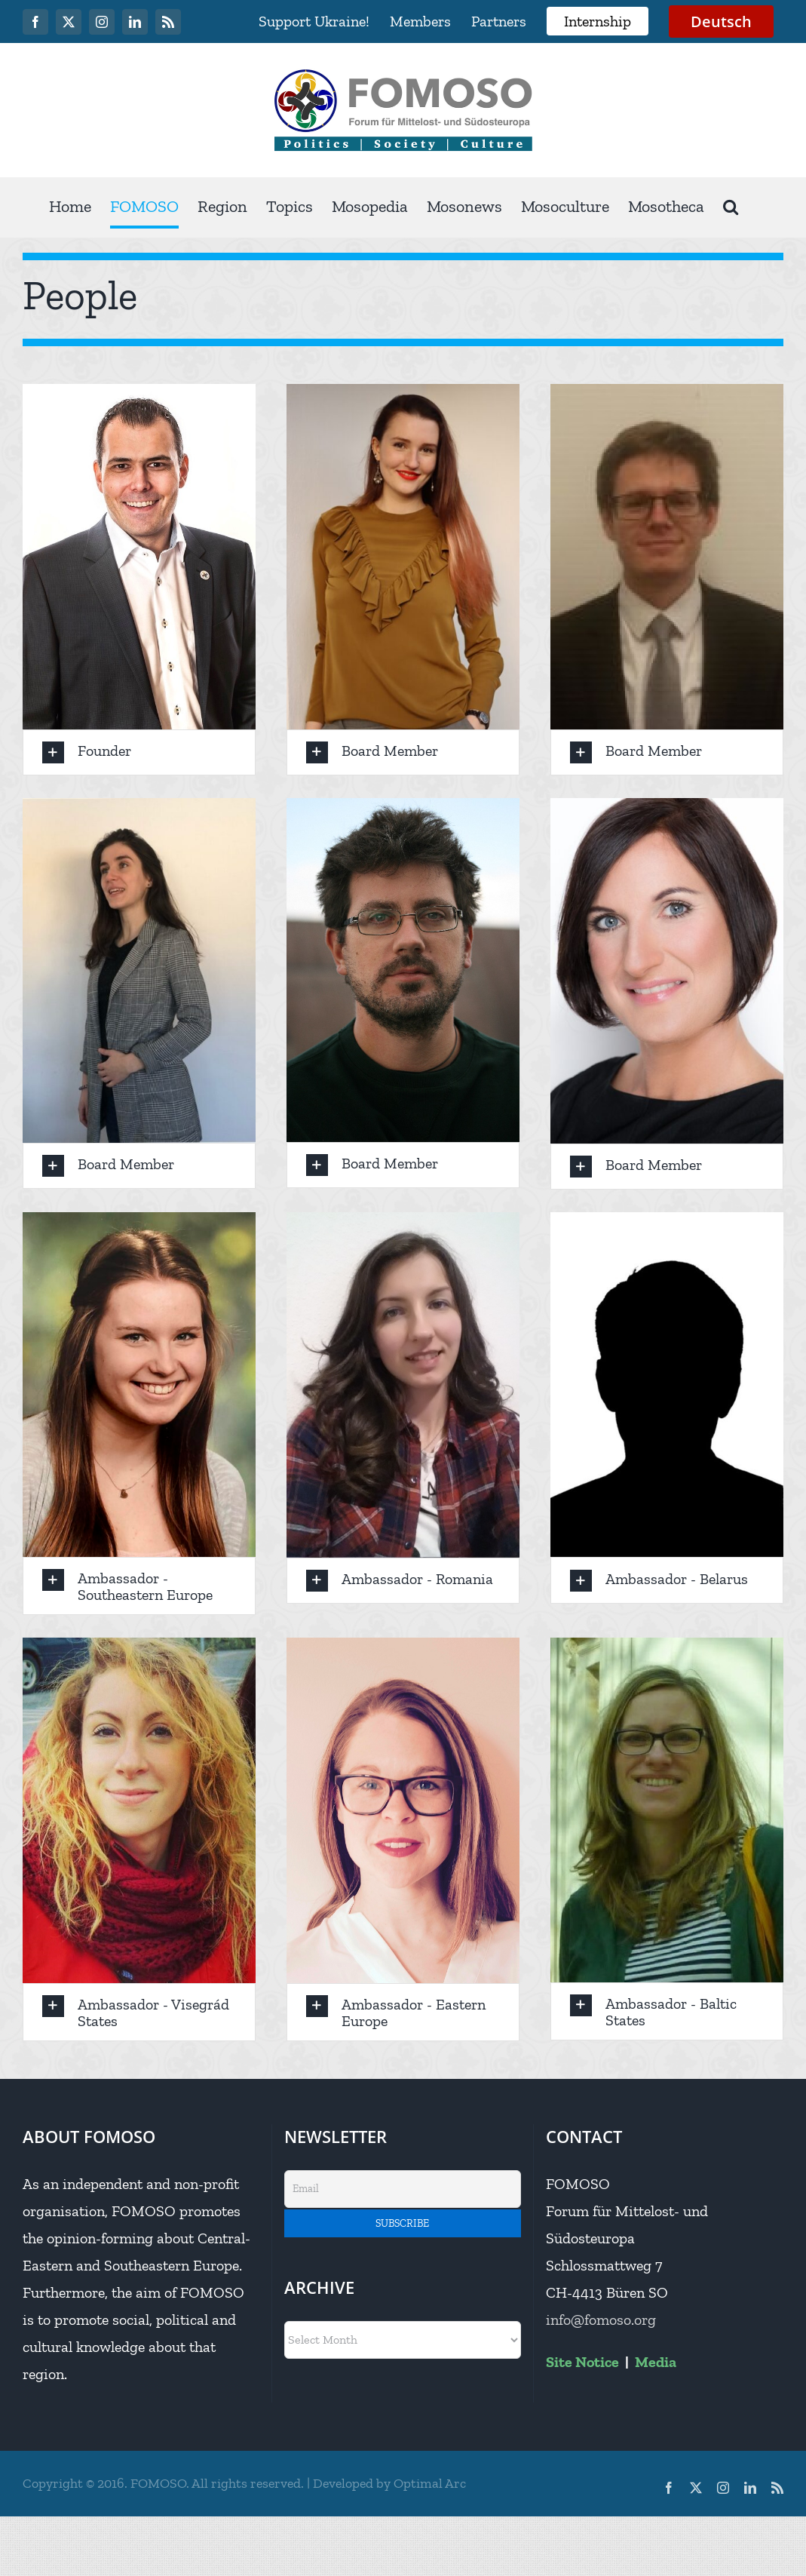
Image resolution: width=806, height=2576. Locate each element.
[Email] (402, 2189)
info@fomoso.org (601, 2319)
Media (655, 2362)
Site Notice (582, 2362)
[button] (730, 207)
